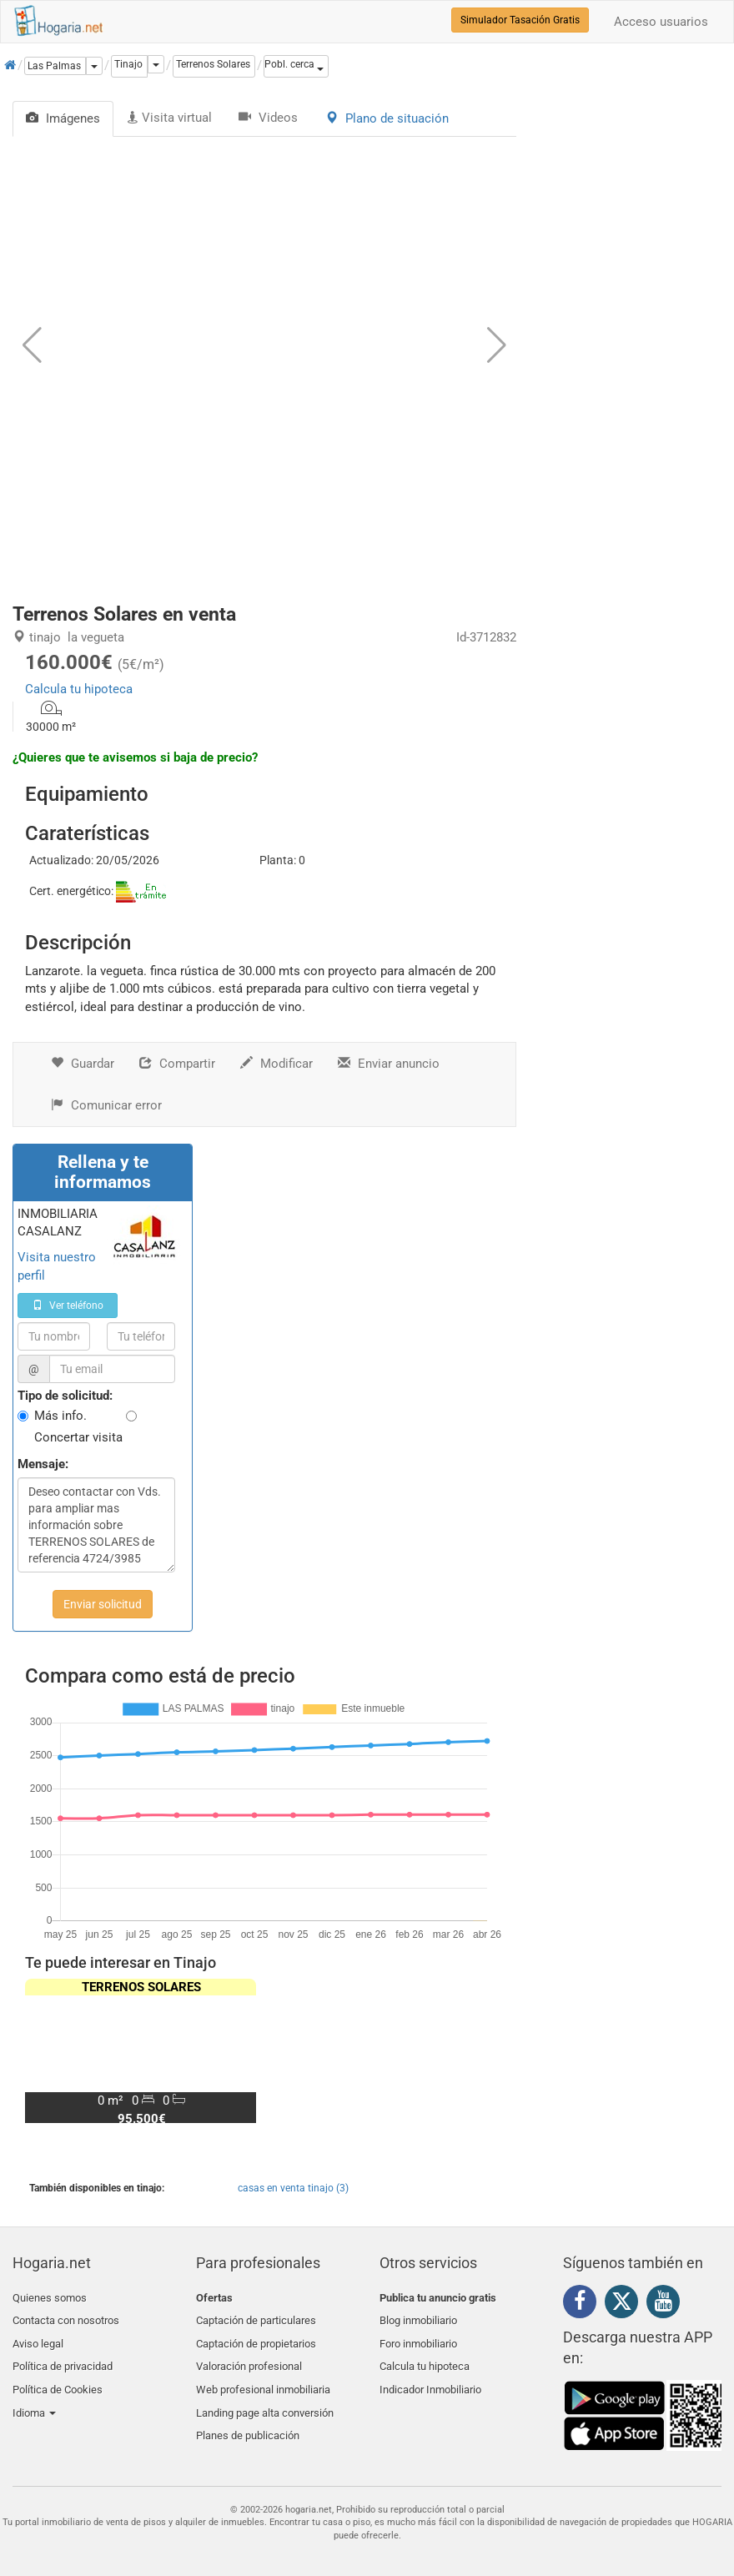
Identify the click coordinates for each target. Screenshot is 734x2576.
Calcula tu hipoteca (79, 689)
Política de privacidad (63, 2356)
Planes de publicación (247, 2415)
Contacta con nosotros (66, 2317)
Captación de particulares (256, 2317)
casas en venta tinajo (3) (293, 2188)
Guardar (82, 1063)
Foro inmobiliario (418, 2337)
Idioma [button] (34, 2396)
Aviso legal (38, 2337)
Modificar (276, 1063)
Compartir (177, 1063)
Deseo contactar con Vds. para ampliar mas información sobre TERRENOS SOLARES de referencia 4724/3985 (96, 1524)
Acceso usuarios (661, 21)
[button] (296, 66)
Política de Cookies (58, 2376)
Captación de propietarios (256, 2337)
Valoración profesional (249, 2356)
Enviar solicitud (102, 1604)
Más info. (60, 1415)
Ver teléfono (68, 1305)
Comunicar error (106, 1105)
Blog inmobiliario (418, 2317)
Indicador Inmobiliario (430, 2376)
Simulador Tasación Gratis (520, 20)
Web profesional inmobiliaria (263, 2376)
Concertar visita (78, 1437)
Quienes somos (50, 2298)
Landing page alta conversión (265, 2396)
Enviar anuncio (389, 1063)
